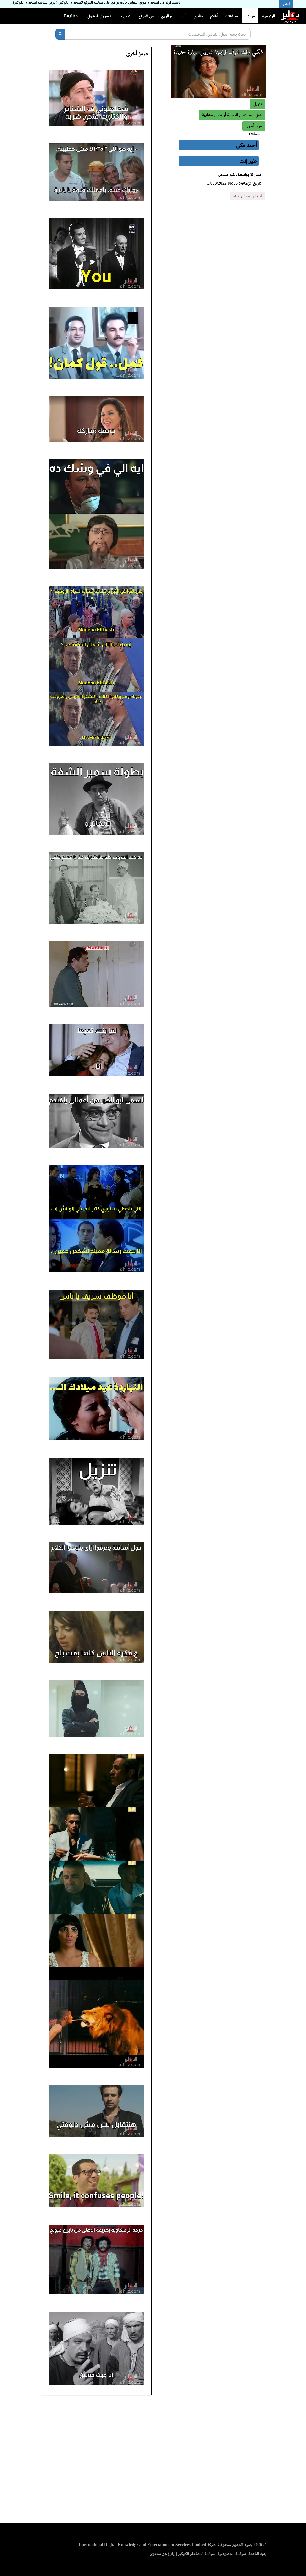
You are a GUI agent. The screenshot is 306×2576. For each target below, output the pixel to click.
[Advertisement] (153, 2460)
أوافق (286, 4)
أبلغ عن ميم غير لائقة (247, 196)
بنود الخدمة (257, 2553)
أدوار (182, 16)
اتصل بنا (124, 16)
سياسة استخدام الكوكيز (196, 2553)
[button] (253, 126)
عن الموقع (146, 16)
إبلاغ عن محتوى (162, 2553)
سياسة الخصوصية (231, 2553)
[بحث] (60, 34)
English (71, 16)
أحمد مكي (246, 145)
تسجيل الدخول (98, 16)
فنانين (198, 16)
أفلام (214, 16)
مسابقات (231, 16)
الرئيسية (268, 16)
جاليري (166, 16)
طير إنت (248, 161)
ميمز (250, 16)
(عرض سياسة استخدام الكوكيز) (35, 2)
